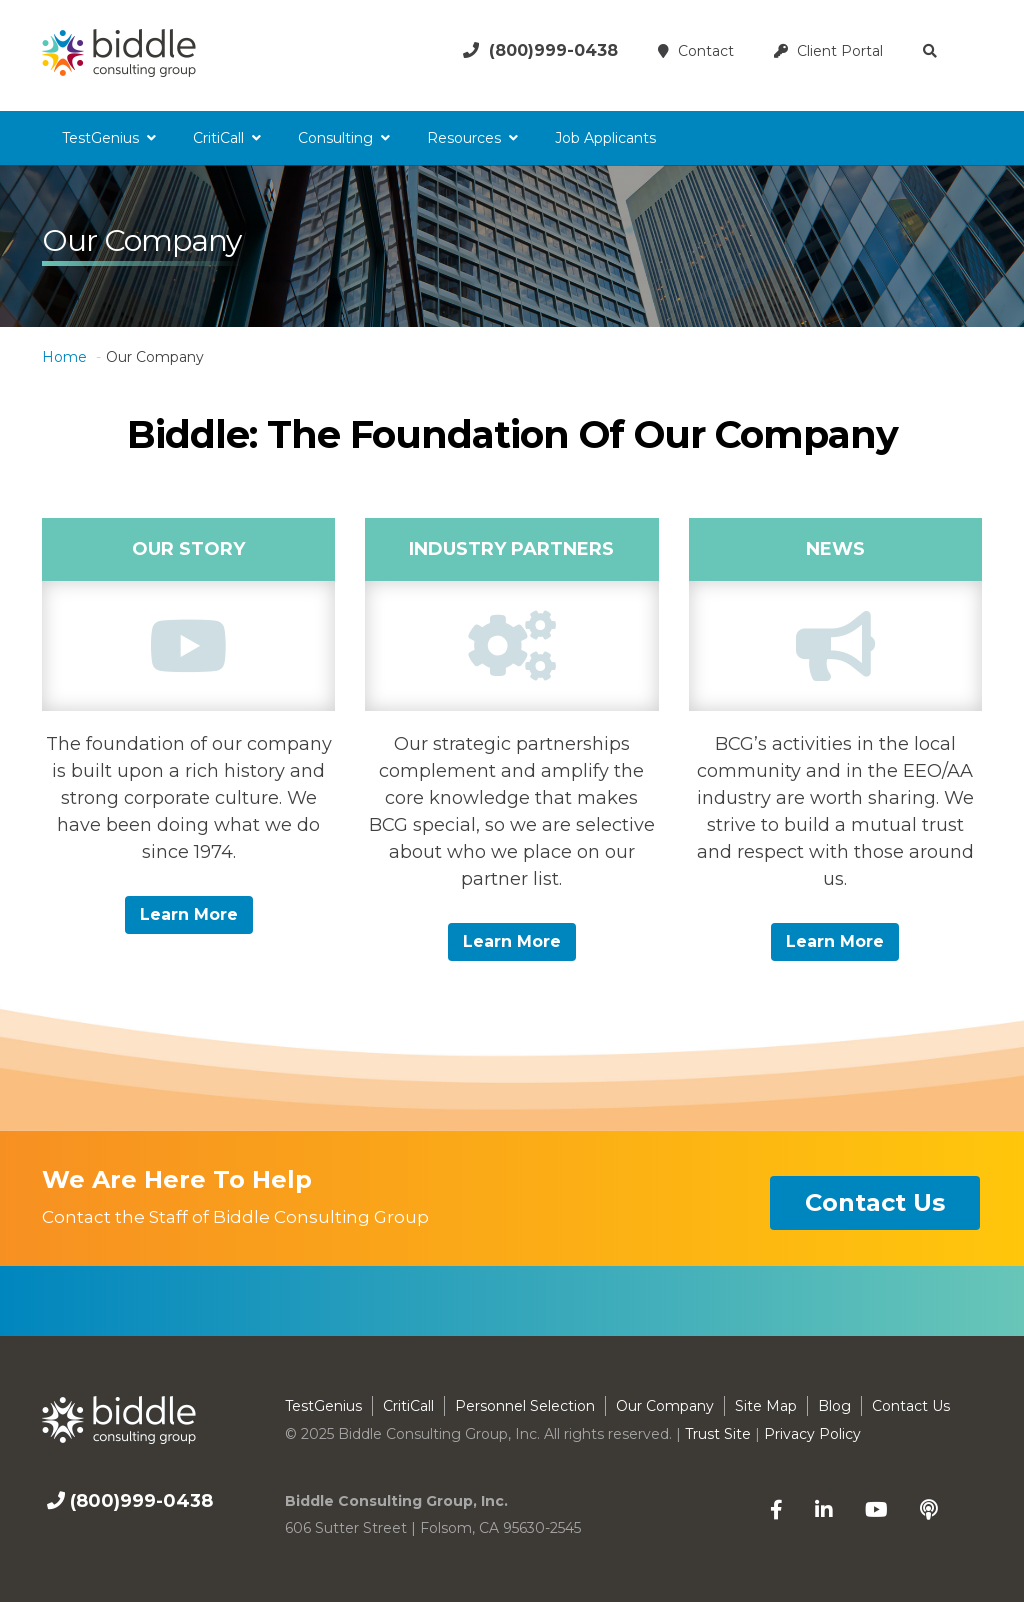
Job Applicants (605, 138)
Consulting (335, 138)
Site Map (766, 1406)
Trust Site (718, 1434)
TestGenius (100, 138)
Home (64, 357)
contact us (875, 1202)
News (835, 549)
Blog (834, 1406)
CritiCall (218, 138)
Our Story (188, 549)
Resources (464, 138)
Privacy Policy (812, 1434)
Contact (696, 51)
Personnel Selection (525, 1406)
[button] (932, 51)
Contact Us (911, 1406)
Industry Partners (511, 549)
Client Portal (828, 51)
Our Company (665, 1406)
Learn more (189, 914)
